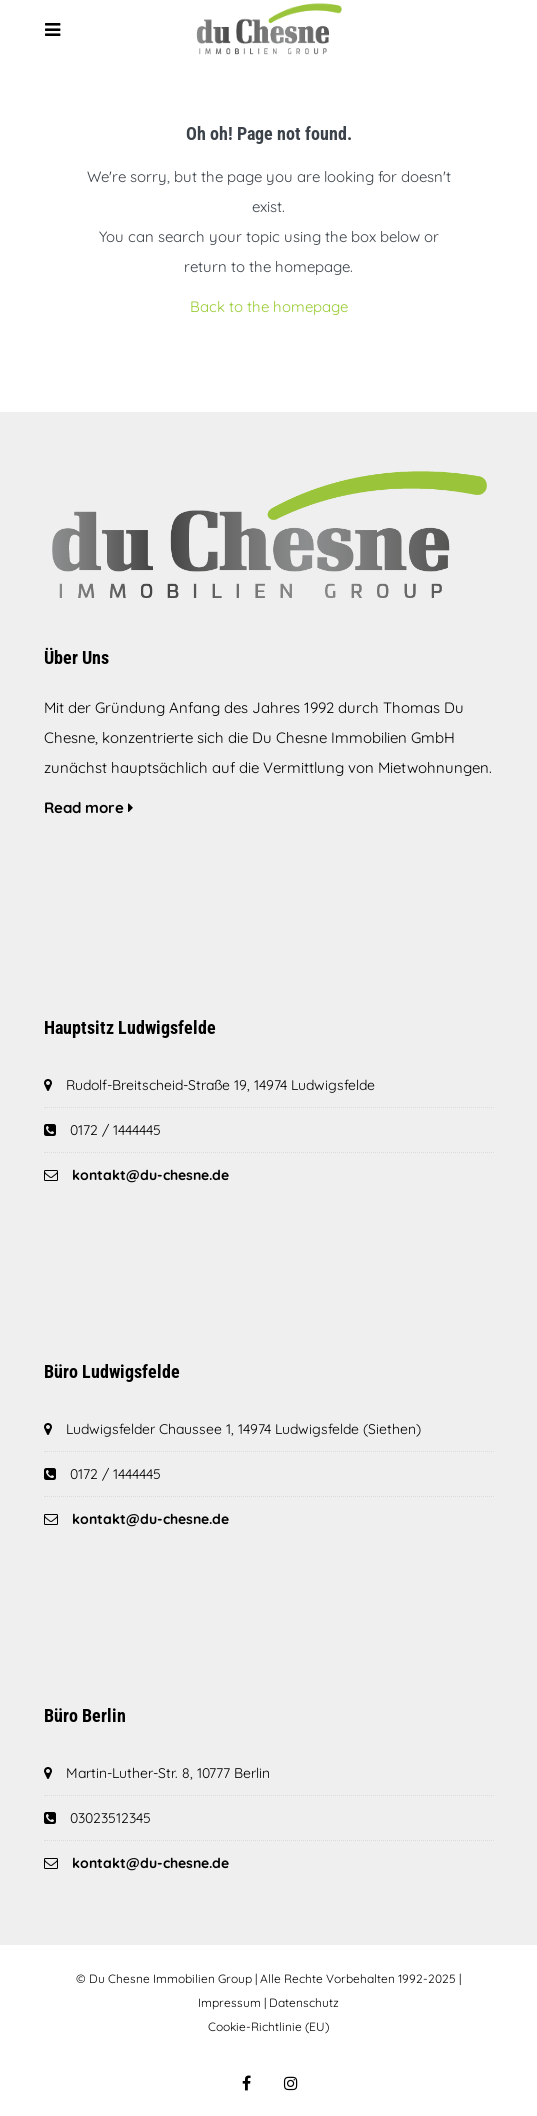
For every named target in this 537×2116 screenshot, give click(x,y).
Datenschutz (304, 2002)
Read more (88, 807)
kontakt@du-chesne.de (150, 1175)
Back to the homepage (269, 306)
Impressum (229, 2002)
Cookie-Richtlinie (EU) (268, 2026)
